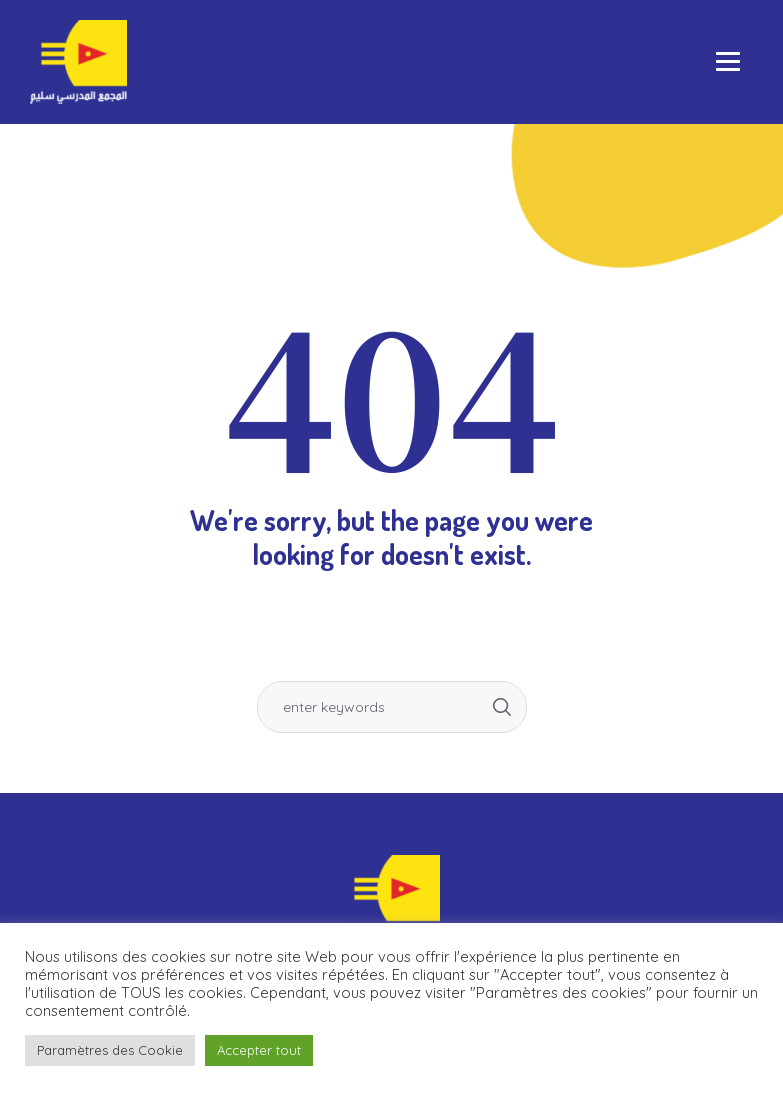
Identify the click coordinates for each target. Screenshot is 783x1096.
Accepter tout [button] (259, 1050)
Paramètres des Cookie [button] (110, 1050)
